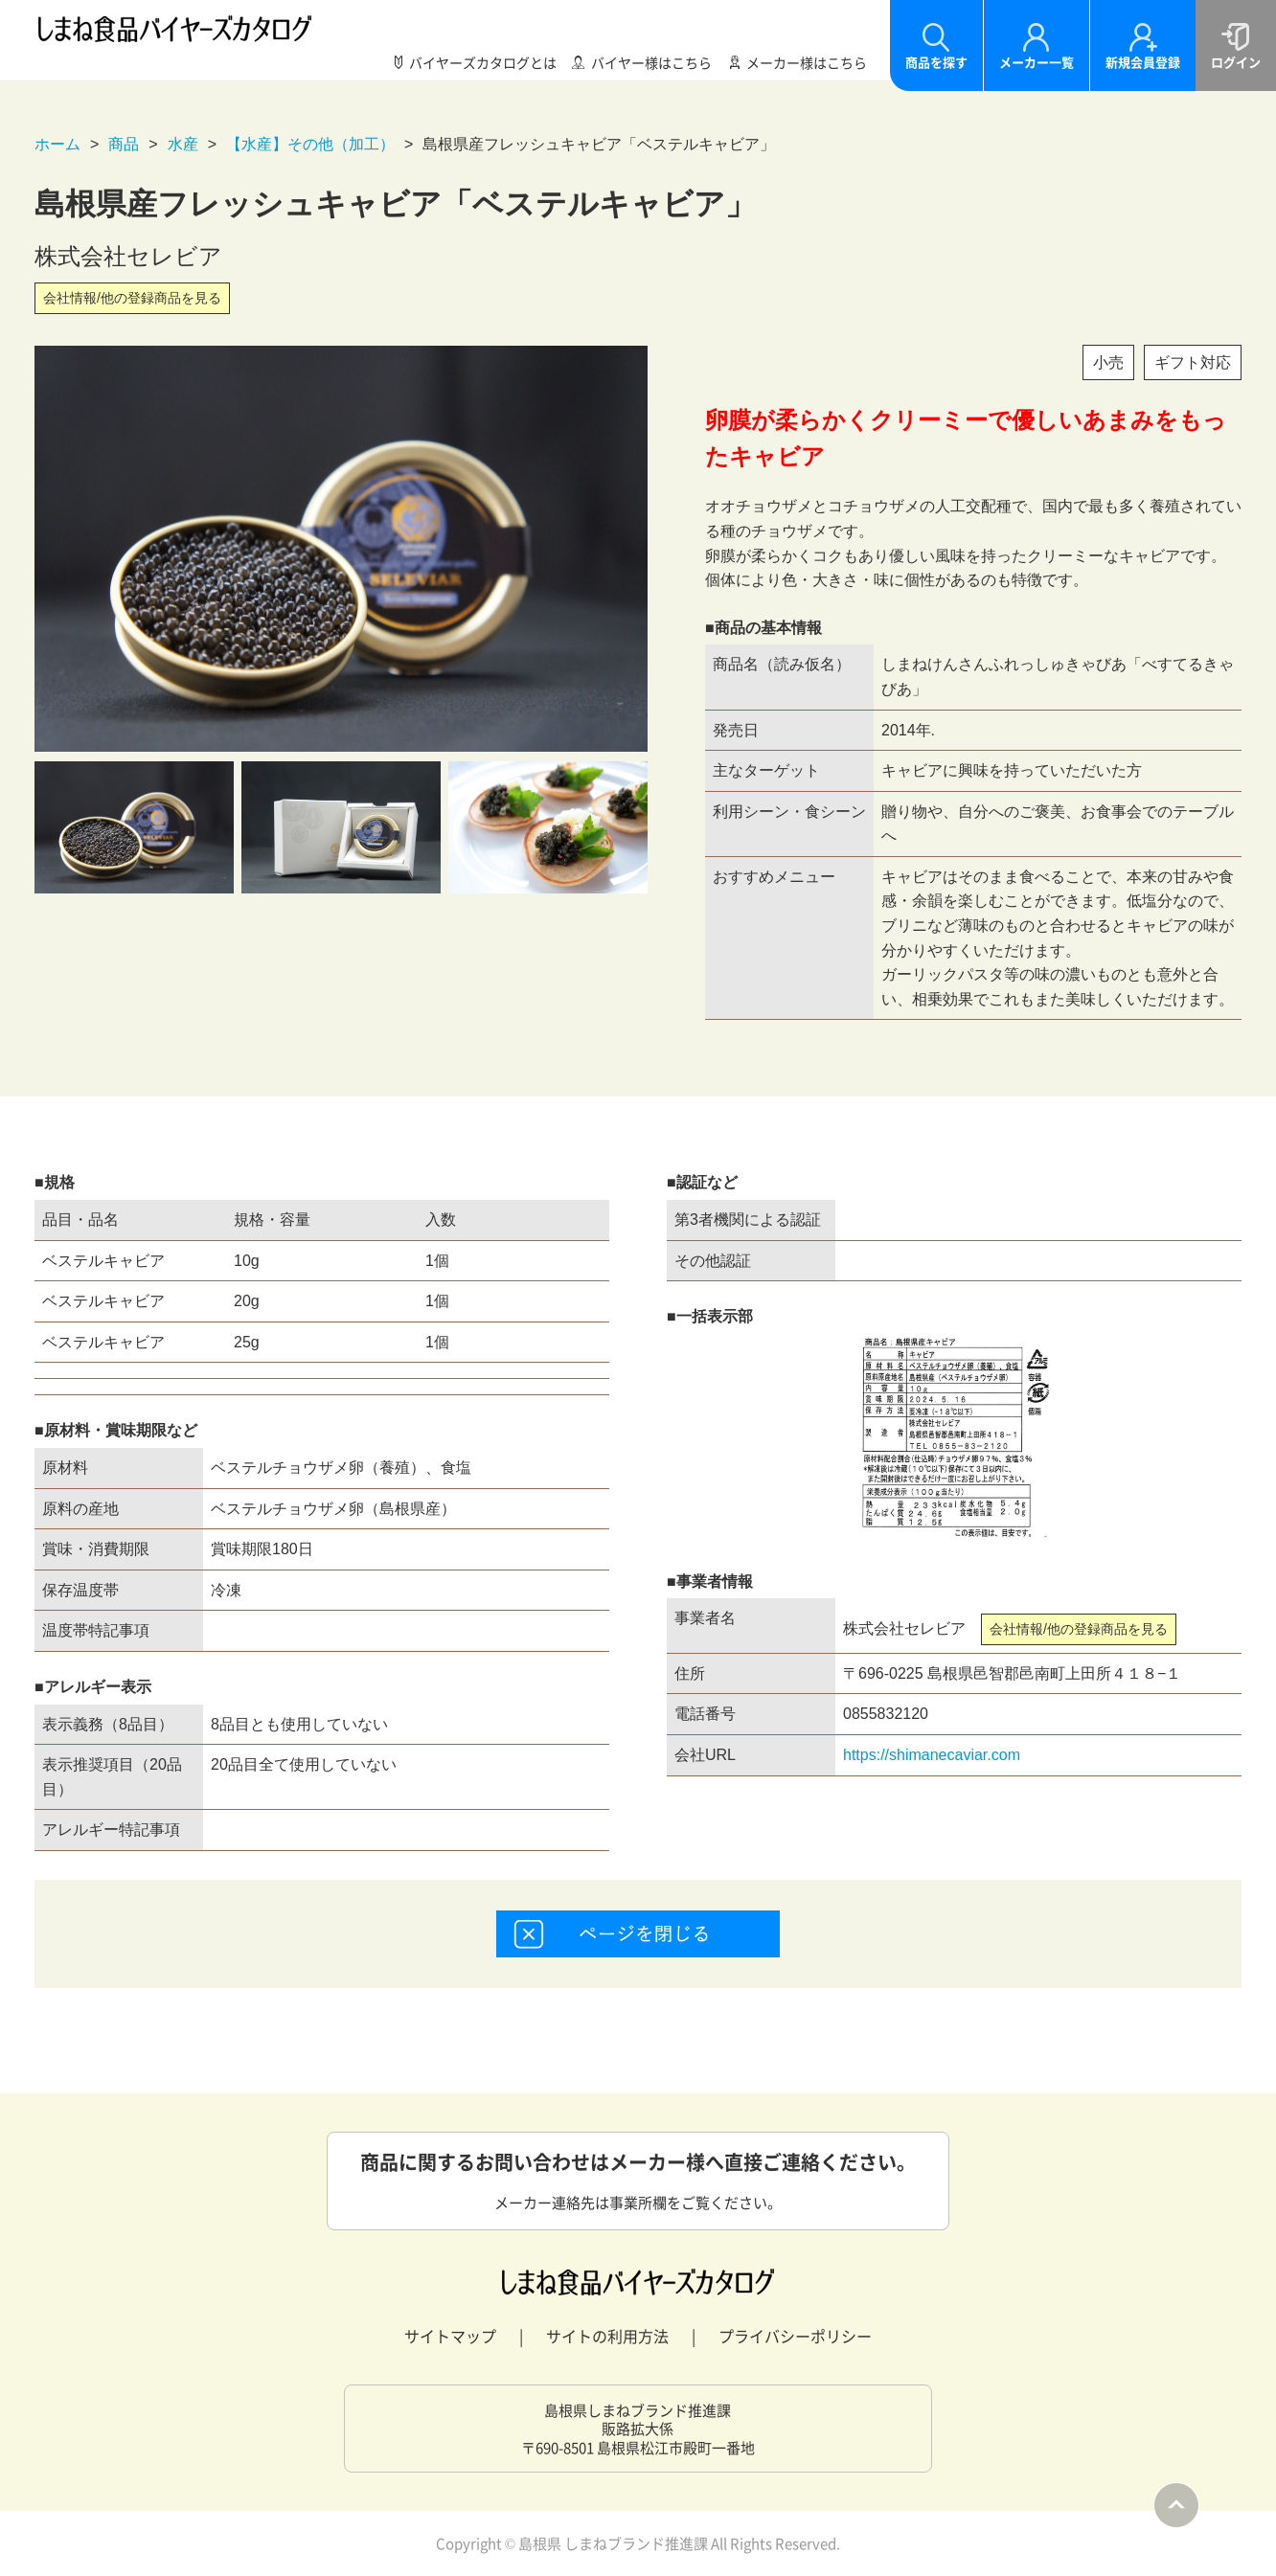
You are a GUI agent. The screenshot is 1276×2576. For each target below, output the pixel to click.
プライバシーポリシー (795, 2335)
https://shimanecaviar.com (931, 1755)
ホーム (57, 144)
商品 (123, 144)
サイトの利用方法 (607, 2335)
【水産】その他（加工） (310, 144)
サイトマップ (450, 2335)
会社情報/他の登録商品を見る (132, 297)
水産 (183, 144)
